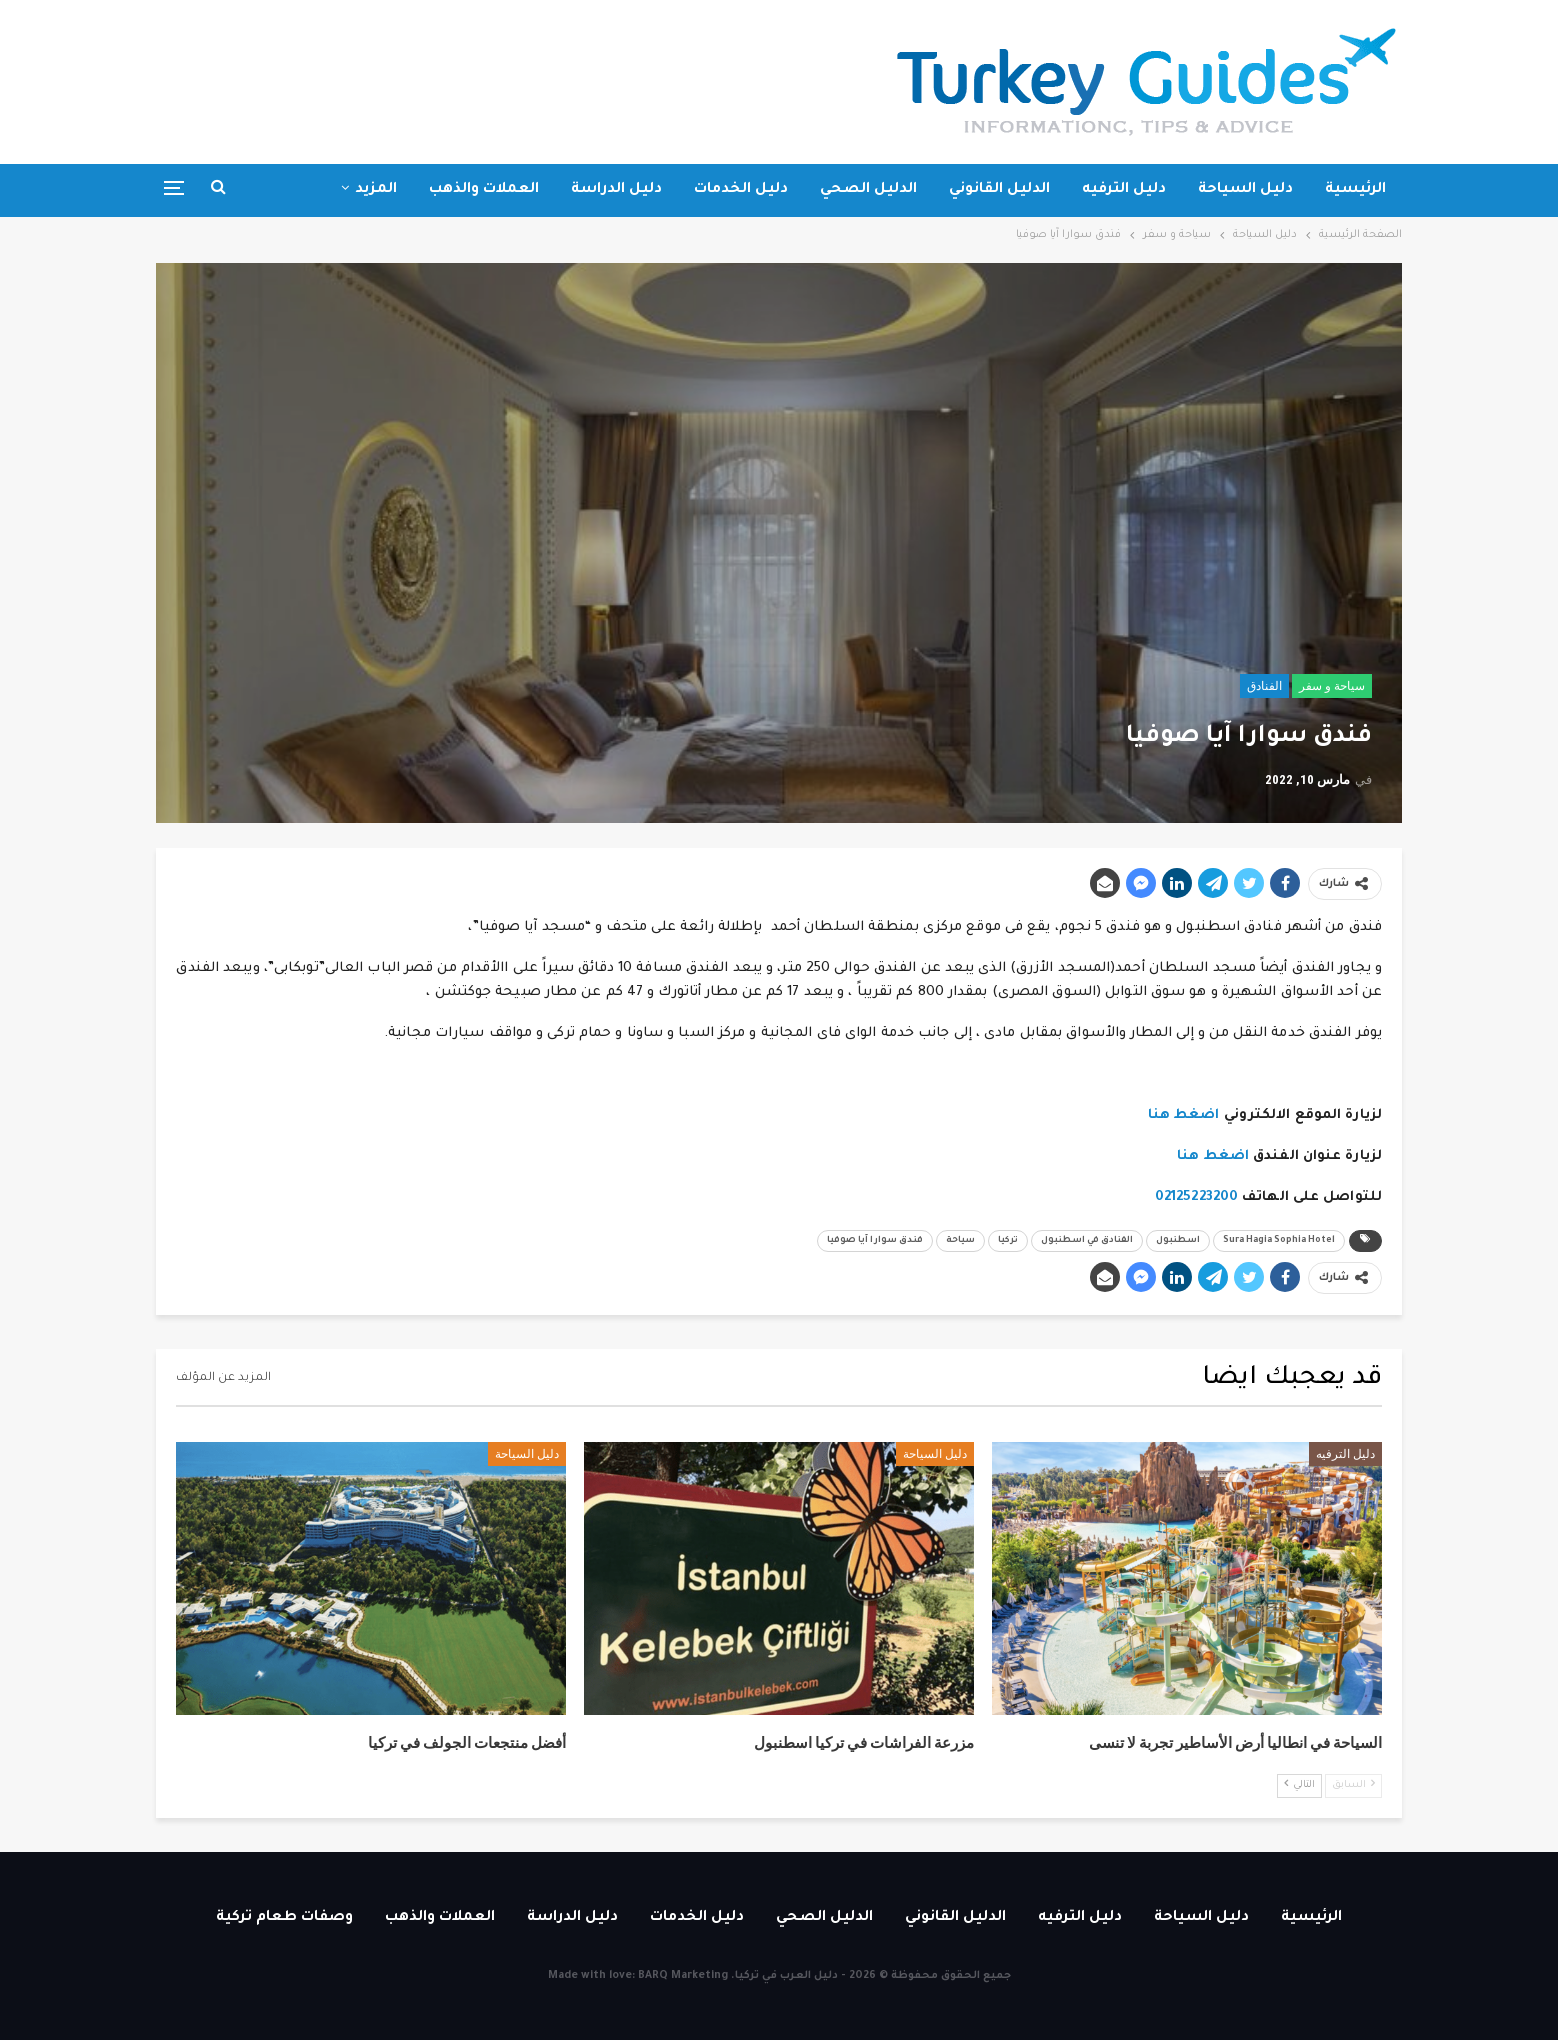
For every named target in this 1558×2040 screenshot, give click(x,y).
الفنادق (1264, 686)
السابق (1353, 1784)
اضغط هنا (1184, 1115)
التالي (1299, 1784)
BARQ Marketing (683, 1976)
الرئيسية (1355, 190)
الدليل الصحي (868, 190)
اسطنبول (1178, 1241)
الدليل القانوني (999, 190)
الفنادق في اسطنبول (1087, 1241)
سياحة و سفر (1332, 686)
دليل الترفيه (1124, 190)
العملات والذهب (484, 190)
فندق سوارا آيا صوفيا (875, 1241)
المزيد (376, 190)
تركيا (1008, 1241)
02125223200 (1196, 1197)
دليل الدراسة (616, 190)
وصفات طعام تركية (284, 1918)
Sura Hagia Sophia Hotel (1279, 1241)
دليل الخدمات (741, 190)
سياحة (960, 1241)
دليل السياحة (1245, 190)
